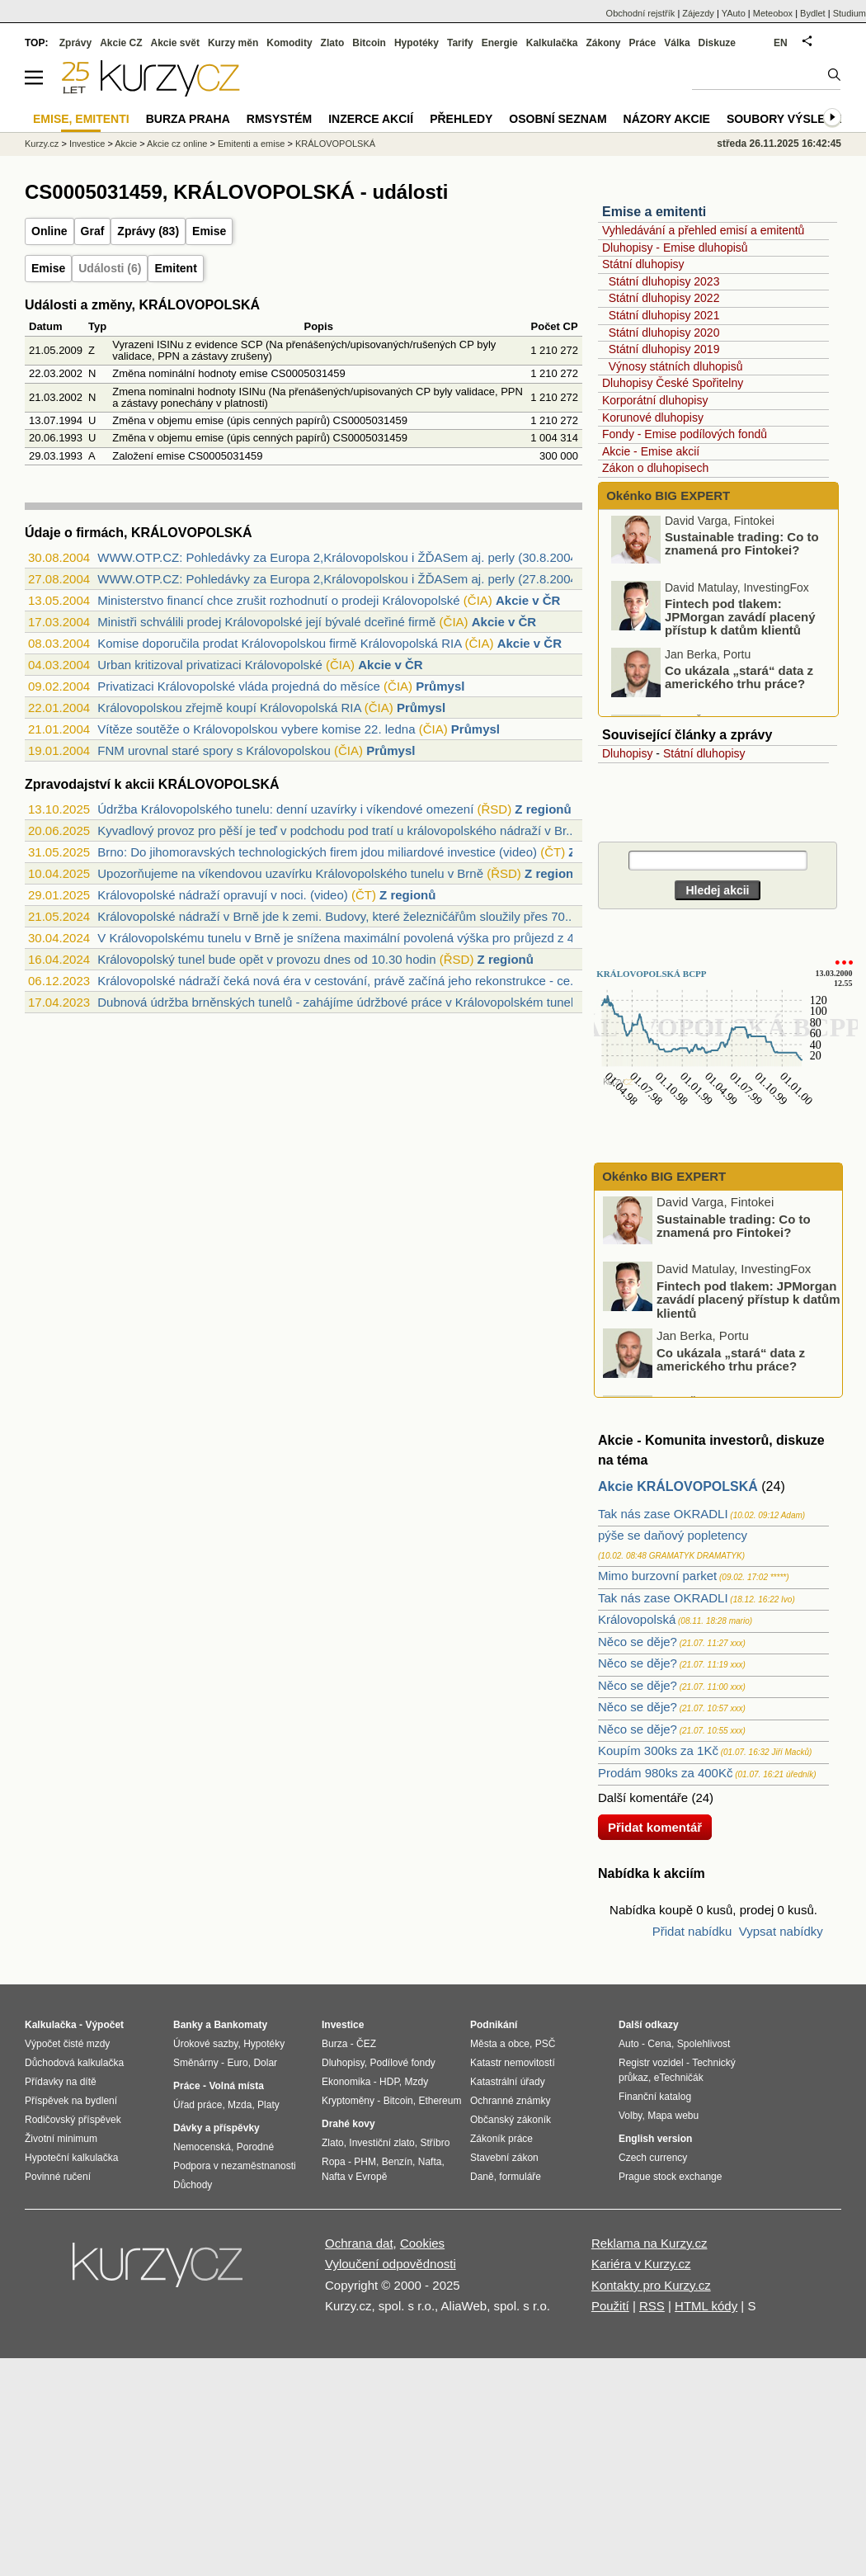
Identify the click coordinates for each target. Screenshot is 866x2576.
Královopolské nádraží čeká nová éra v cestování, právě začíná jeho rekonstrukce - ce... (338, 981)
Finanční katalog (655, 2096)
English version (655, 2138)
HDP (389, 2082)
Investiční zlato (381, 2143)
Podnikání (493, 2025)
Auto (629, 2044)
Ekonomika (346, 2082)
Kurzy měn (233, 43)
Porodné (255, 2147)
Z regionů (543, 809)
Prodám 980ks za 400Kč (665, 1773)
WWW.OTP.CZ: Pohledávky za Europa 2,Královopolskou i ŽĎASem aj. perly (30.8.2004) (339, 557)
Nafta (430, 2162)
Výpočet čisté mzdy (67, 2044)
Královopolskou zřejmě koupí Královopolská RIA (228, 708)
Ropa (334, 2162)
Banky (188, 2025)
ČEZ (366, 2044)
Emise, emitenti (81, 118)
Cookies (422, 2243)
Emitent (175, 268)
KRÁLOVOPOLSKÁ (335, 144)
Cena (659, 2044)
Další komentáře (643, 1797)
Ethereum (439, 2101)
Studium (849, 13)
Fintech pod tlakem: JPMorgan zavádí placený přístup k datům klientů (740, 621)
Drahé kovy (348, 2124)
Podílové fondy (402, 2063)
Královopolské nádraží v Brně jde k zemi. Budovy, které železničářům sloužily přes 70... (336, 916)
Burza (334, 2044)
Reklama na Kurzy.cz (649, 2243)
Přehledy (461, 118)
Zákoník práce (501, 2138)
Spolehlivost (704, 2044)
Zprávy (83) (148, 231)
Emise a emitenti (654, 212)
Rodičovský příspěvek (73, 2119)
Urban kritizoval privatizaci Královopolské (209, 665)
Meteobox (773, 13)
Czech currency (653, 2157)
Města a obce (499, 2044)
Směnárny (196, 2063)
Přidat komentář (655, 1827)
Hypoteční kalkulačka (71, 2157)
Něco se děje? (637, 1642)
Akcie (126, 144)
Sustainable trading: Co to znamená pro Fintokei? (742, 547)
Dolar (265, 2063)
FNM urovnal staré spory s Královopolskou (214, 750)
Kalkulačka (552, 43)
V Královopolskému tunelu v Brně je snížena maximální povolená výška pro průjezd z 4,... (342, 938)
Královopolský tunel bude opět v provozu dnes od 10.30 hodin (266, 959)
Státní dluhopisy (643, 264)
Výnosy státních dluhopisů (676, 366)
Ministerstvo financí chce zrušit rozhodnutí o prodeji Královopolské (278, 600)
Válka (677, 43)
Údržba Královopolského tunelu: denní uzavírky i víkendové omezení (285, 809)
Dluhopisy (627, 753)
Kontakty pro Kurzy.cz (651, 2285)
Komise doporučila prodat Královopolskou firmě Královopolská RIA (279, 643)
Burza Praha (188, 118)
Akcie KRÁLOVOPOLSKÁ (678, 1486)
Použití (610, 2306)
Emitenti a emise (251, 144)
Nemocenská (202, 2147)
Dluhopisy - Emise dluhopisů (675, 247)
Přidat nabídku (692, 1931)
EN (781, 43)
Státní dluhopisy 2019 (664, 349)
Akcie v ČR (528, 600)
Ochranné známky (510, 2101)
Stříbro (434, 2143)
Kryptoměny (348, 2101)
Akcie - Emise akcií (650, 451)
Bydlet (813, 13)
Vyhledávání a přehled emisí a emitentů (703, 230)
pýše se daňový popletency (672, 1535)
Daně (482, 2176)
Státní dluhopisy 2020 (664, 332)
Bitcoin (369, 43)
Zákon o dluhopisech (655, 467)
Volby (630, 2115)
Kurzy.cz (42, 144)
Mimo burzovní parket (657, 1576)
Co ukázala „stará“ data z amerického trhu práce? (739, 681)
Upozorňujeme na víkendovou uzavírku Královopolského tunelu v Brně (290, 873)
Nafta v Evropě (354, 2176)
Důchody (192, 2185)
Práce (643, 43)
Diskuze (717, 43)
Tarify (460, 43)
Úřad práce (197, 2105)
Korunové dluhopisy (653, 417)
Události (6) (109, 268)
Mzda (240, 2105)
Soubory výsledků (788, 118)
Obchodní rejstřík (640, 13)
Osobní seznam (557, 118)
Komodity (289, 43)
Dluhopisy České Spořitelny (672, 382)
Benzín (397, 2162)
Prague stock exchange (670, 2176)
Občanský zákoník (510, 2119)
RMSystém (279, 118)
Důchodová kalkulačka (74, 2063)
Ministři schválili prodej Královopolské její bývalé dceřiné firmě (266, 622)
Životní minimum (61, 2138)
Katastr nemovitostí (512, 2063)
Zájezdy (698, 13)
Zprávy (75, 43)
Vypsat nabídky (781, 1931)
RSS (652, 2306)
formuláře (520, 2176)
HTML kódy (706, 2306)
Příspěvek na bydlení (71, 2101)
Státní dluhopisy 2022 (664, 297)
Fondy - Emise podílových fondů (684, 434)
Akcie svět (175, 43)
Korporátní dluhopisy (655, 400)
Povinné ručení (58, 2176)
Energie (500, 43)
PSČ (545, 2044)
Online (49, 231)
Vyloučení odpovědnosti (390, 2264)
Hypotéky (416, 43)
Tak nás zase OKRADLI (663, 1514)
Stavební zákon (504, 2157)
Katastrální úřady (507, 2082)
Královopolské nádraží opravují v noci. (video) (222, 895)
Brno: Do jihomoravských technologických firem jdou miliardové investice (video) (317, 852)
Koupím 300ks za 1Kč (658, 1750)
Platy (268, 2105)
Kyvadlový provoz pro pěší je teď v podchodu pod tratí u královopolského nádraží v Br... (336, 830)
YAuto (734, 13)
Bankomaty (240, 2025)
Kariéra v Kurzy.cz (641, 2264)
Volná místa (236, 2086)
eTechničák (679, 2077)
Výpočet (104, 2025)
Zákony (603, 43)
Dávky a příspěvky (216, 2128)
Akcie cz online (177, 144)
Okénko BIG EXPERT (666, 495)
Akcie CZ (121, 43)
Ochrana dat (359, 2243)
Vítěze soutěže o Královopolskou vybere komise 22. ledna (256, 729)
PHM (365, 2162)
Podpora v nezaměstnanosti (234, 2166)
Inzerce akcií (370, 118)
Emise (209, 231)
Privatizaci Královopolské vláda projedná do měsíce (238, 686)
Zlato (333, 43)
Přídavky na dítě (60, 2082)
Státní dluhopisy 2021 (664, 315)
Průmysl (440, 686)
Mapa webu (673, 2115)
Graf (93, 231)
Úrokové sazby (205, 2044)
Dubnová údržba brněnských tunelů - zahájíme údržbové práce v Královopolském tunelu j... (346, 1002)
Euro (237, 2063)
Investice (87, 144)
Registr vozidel (651, 2063)
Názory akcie (667, 118)
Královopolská (636, 1619)
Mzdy (417, 2082)
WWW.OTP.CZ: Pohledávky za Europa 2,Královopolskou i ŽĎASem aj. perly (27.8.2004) (339, 579)
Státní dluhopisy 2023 (664, 281)
